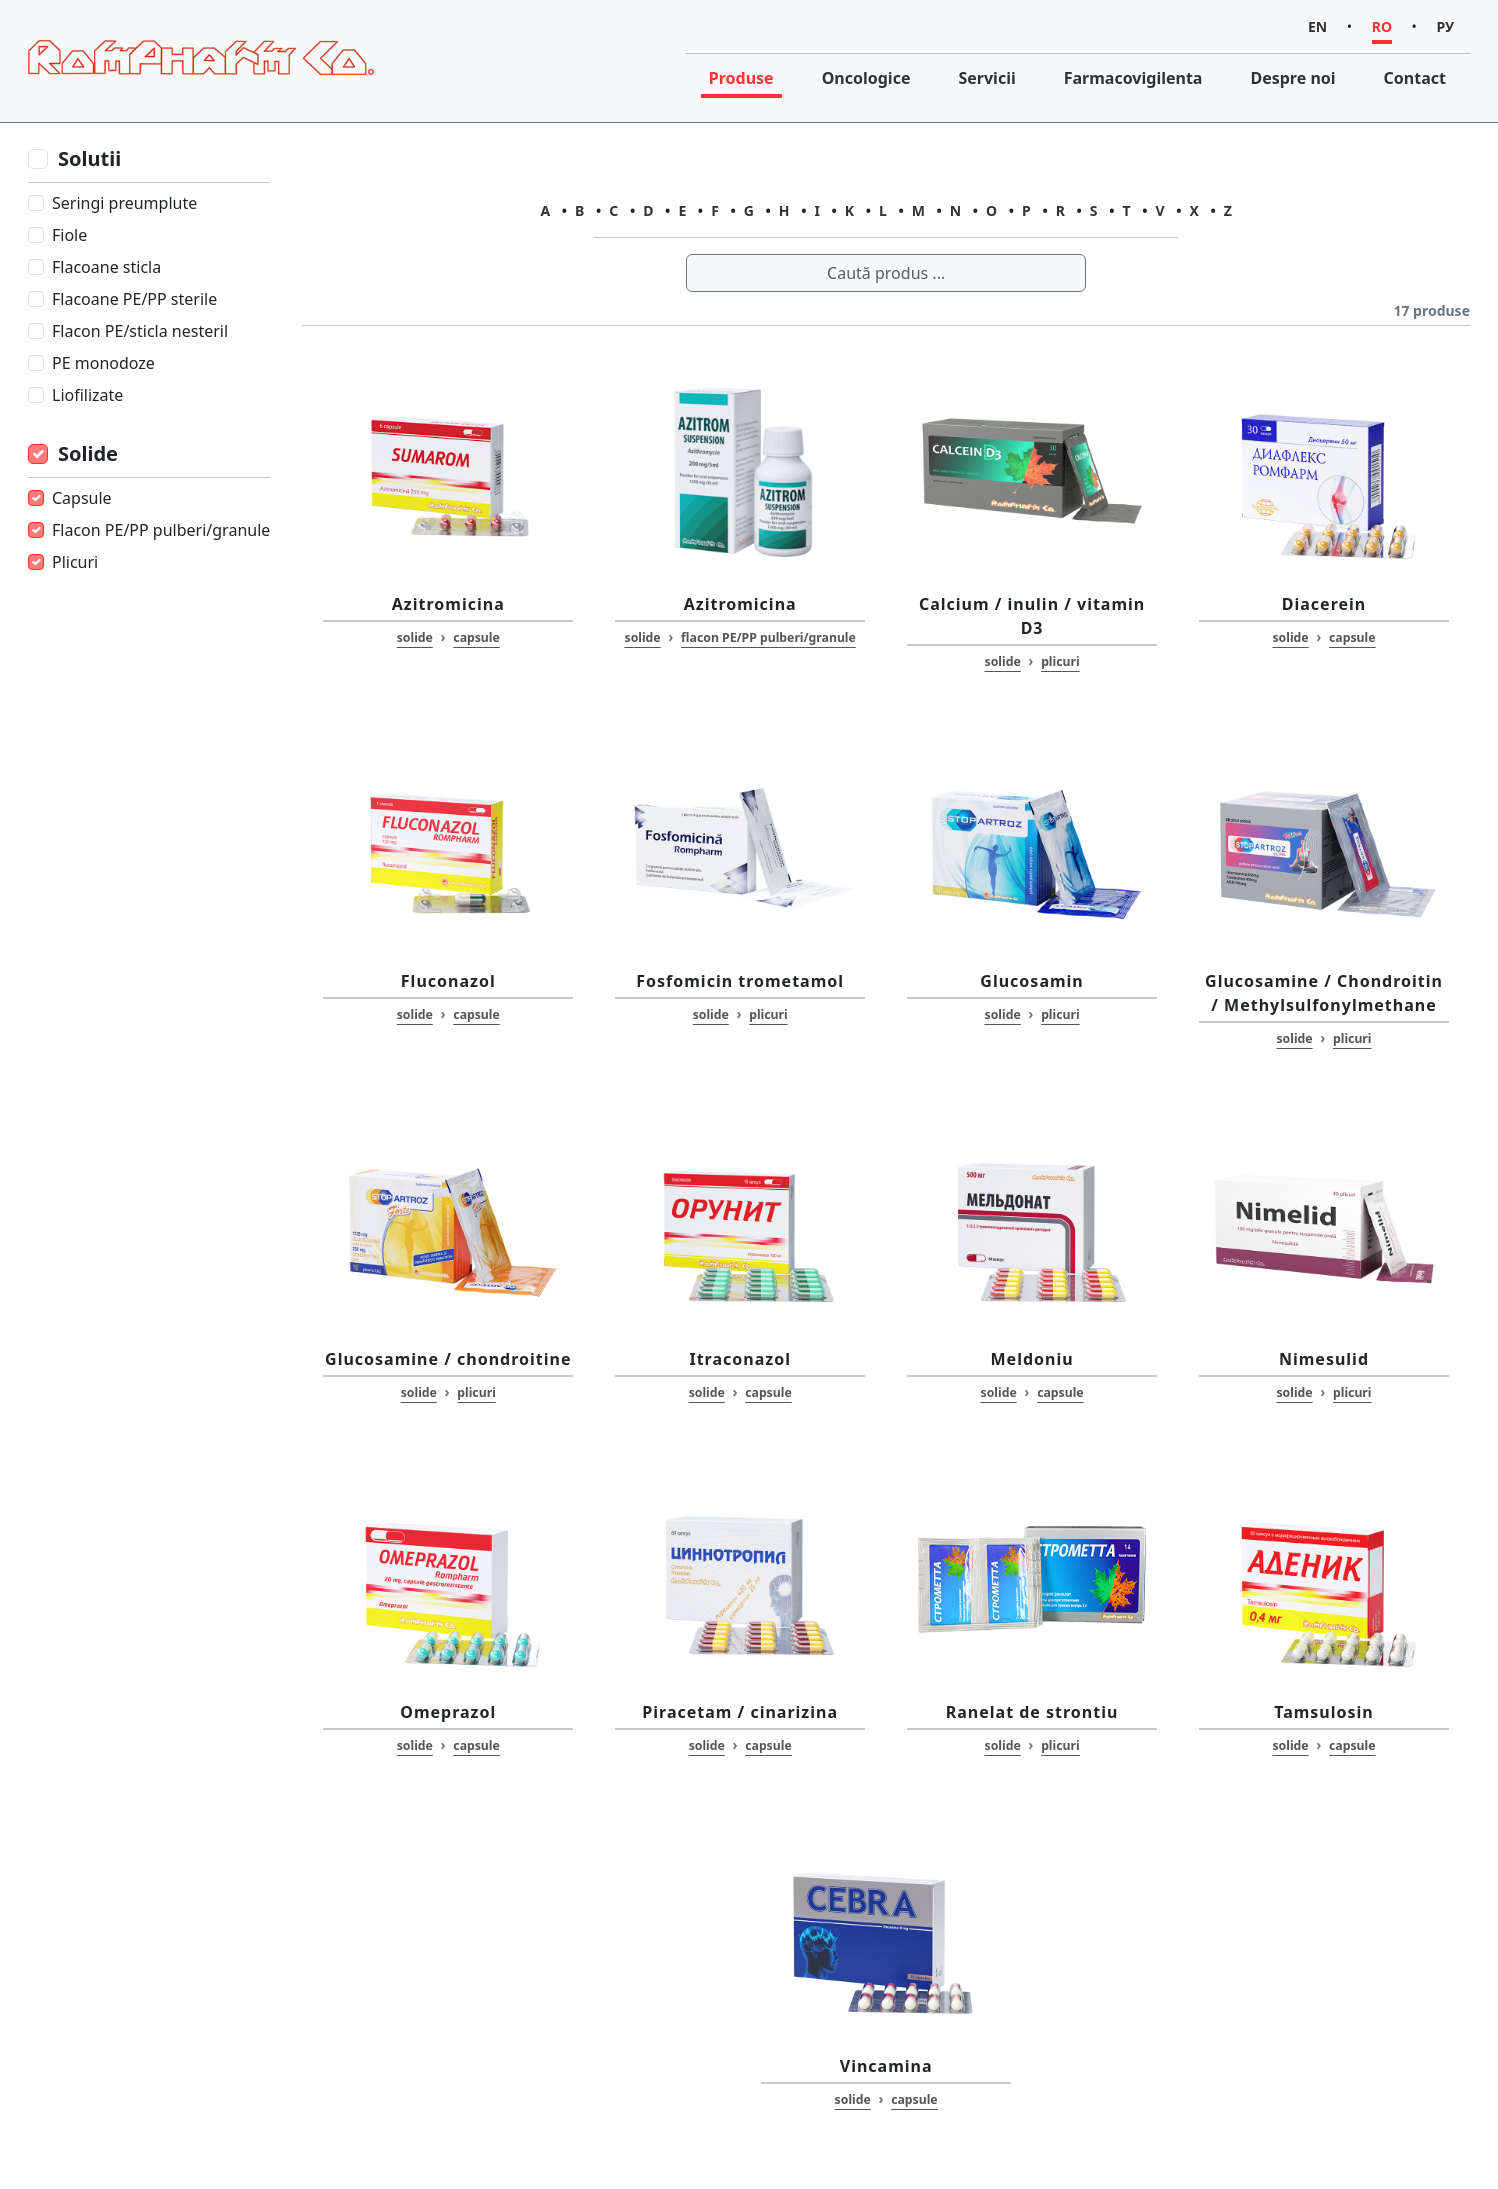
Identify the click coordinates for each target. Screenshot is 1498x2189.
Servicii (986, 78)
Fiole (69, 235)
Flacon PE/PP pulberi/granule (161, 530)
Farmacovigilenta (1133, 78)
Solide (88, 453)
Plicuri (75, 562)
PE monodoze (103, 363)
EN (1317, 26)
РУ (1445, 26)
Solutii (89, 158)
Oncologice (866, 78)
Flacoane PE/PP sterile (134, 299)
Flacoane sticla (106, 267)
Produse (741, 78)
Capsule (82, 498)
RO (1382, 26)
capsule (476, 637)
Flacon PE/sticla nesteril (140, 331)
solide (415, 637)
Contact (1415, 78)
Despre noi (1292, 78)
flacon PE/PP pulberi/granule (768, 637)
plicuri (1060, 661)
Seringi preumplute (124, 203)
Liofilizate (87, 395)
